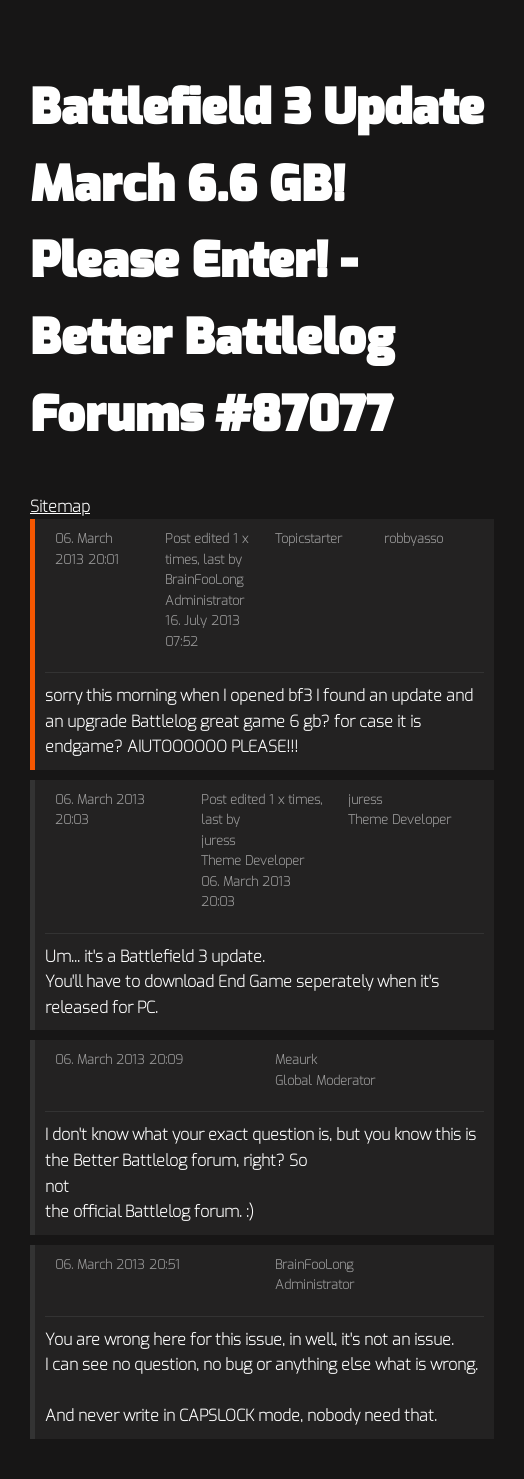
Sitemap (60, 506)
